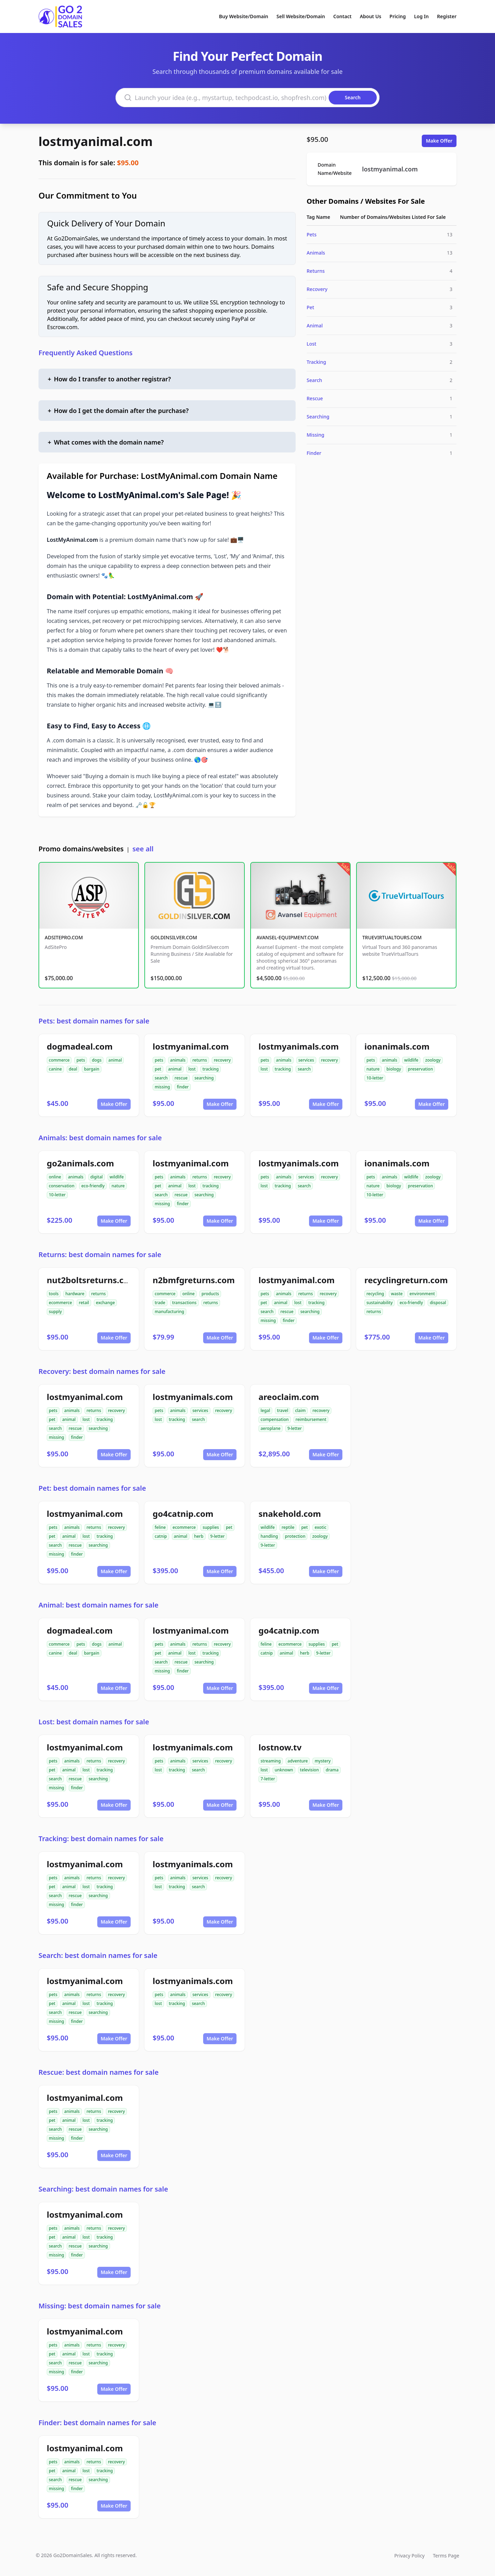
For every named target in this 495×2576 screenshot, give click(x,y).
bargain (91, 1069)
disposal (438, 1303)
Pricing (397, 16)
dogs (96, 1060)
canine (55, 1069)
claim (300, 1410)
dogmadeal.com (80, 1046)
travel (282, 1410)
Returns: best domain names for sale (99, 1254)
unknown (284, 1770)
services (306, 1060)
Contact (342, 16)
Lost (311, 343)
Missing (315, 435)
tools (53, 1294)
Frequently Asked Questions (85, 352)
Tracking (316, 362)
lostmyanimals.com (298, 1046)
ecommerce (60, 1303)
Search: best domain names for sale (97, 1955)
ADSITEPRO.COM (64, 937)
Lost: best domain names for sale (93, 1721)
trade (160, 1303)
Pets (312, 234)
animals (178, 1060)
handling (269, 1536)
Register (446, 16)
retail (84, 1303)
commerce (59, 1060)
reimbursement (311, 1419)
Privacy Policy (409, 2555)
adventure (298, 1761)
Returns (316, 271)
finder (182, 1087)
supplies (210, 1527)
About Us (370, 16)
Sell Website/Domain (300, 16)
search (161, 1078)
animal (115, 1060)
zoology (433, 1060)
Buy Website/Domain (243, 16)
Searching (318, 416)
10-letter (374, 1078)
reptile (288, 1527)
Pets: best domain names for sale (93, 1021)
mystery (322, 1761)
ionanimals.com (396, 1046)
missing (162, 1087)
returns (199, 1060)
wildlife (411, 1060)
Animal (315, 325)
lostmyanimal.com (95, 141)
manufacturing (169, 1311)
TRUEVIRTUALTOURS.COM (392, 937)
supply (55, 1311)
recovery (222, 1060)
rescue (181, 1078)
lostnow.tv (279, 1747)
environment (422, 1294)
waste (397, 1294)
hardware (74, 1294)
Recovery (317, 289)
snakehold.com (289, 1513)
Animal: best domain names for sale (98, 1605)
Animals (316, 252)
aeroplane (270, 1428)
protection (295, 1536)
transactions (184, 1303)
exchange (105, 1303)
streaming (271, 1761)
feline (160, 1527)
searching (204, 1078)
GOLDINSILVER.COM (174, 937)
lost (192, 1069)
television (309, 1770)
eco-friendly (92, 1186)
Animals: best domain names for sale (100, 1137)
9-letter (294, 1428)
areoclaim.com (288, 1396)
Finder (314, 453)
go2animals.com (80, 1163)
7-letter (268, 1779)
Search (314, 380)
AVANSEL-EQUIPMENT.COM (287, 937)
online (55, 1177)
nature (373, 1069)
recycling (375, 1294)
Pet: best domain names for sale (92, 1488)
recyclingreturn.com (406, 1280)
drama (332, 1770)
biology (393, 1069)
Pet (310, 307)
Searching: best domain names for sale (103, 2189)
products (210, 1294)
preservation (420, 1069)
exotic (320, 1527)
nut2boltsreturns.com (92, 1280)
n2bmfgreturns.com (194, 1280)
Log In (421, 16)
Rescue (315, 398)
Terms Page (446, 2555)
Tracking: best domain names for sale (101, 1838)
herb (199, 1536)
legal (265, 1410)
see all (142, 848)
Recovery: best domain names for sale (101, 1371)
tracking (210, 1069)
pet (158, 1069)
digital (96, 1177)
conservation (61, 1186)
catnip (161, 1536)
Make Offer (439, 140)
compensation (275, 1419)
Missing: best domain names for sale (99, 2305)
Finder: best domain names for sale (97, 2422)
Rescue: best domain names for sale (98, 2072)
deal (73, 1069)
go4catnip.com (183, 1513)
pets (80, 1060)
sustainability (379, 1303)
